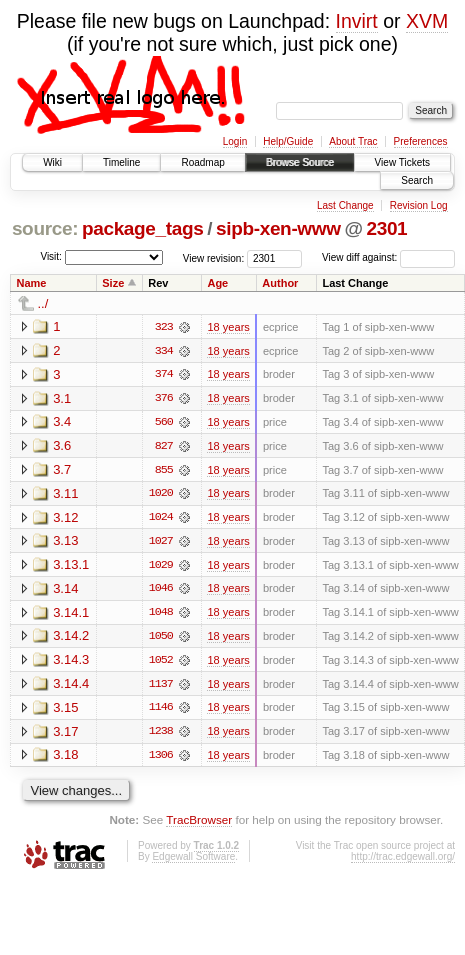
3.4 (62, 422)
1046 (161, 591)
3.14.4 (71, 686)
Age (217, 283)
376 (164, 399)
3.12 (65, 518)
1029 (161, 567)
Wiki (52, 162)
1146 (161, 711)
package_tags (143, 228)
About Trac (353, 141)
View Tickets (402, 162)
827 (164, 447)
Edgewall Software (193, 860)
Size (113, 283)
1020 (161, 495)
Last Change (345, 205)
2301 (386, 228)
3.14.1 (71, 614)
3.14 (65, 590)
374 (164, 375)
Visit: (51, 256)
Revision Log (419, 205)
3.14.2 (71, 638)
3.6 (62, 446)
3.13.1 (71, 566)
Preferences (421, 141)
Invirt (357, 21)
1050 (161, 639)
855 (164, 471)
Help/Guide (288, 141)
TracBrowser (199, 823)
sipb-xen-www (278, 228)
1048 (161, 615)
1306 (161, 759)
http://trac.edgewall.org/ (403, 860)
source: (45, 228)
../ (43, 303)
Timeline (121, 162)
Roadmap (202, 162)
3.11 (65, 494)
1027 (161, 543)
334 (164, 351)
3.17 (65, 734)
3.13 (65, 542)
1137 (161, 687)
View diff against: (388, 257)
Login (235, 141)
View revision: (214, 257)
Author (280, 283)
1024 (161, 519)
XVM (427, 21)
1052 (161, 663)
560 (164, 423)
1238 (161, 735)
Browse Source (300, 162)
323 (164, 327)
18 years (228, 327)
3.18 (65, 758)
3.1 (62, 398)
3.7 (62, 470)
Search (417, 180)
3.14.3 (71, 662)
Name (32, 283)
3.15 (65, 710)
